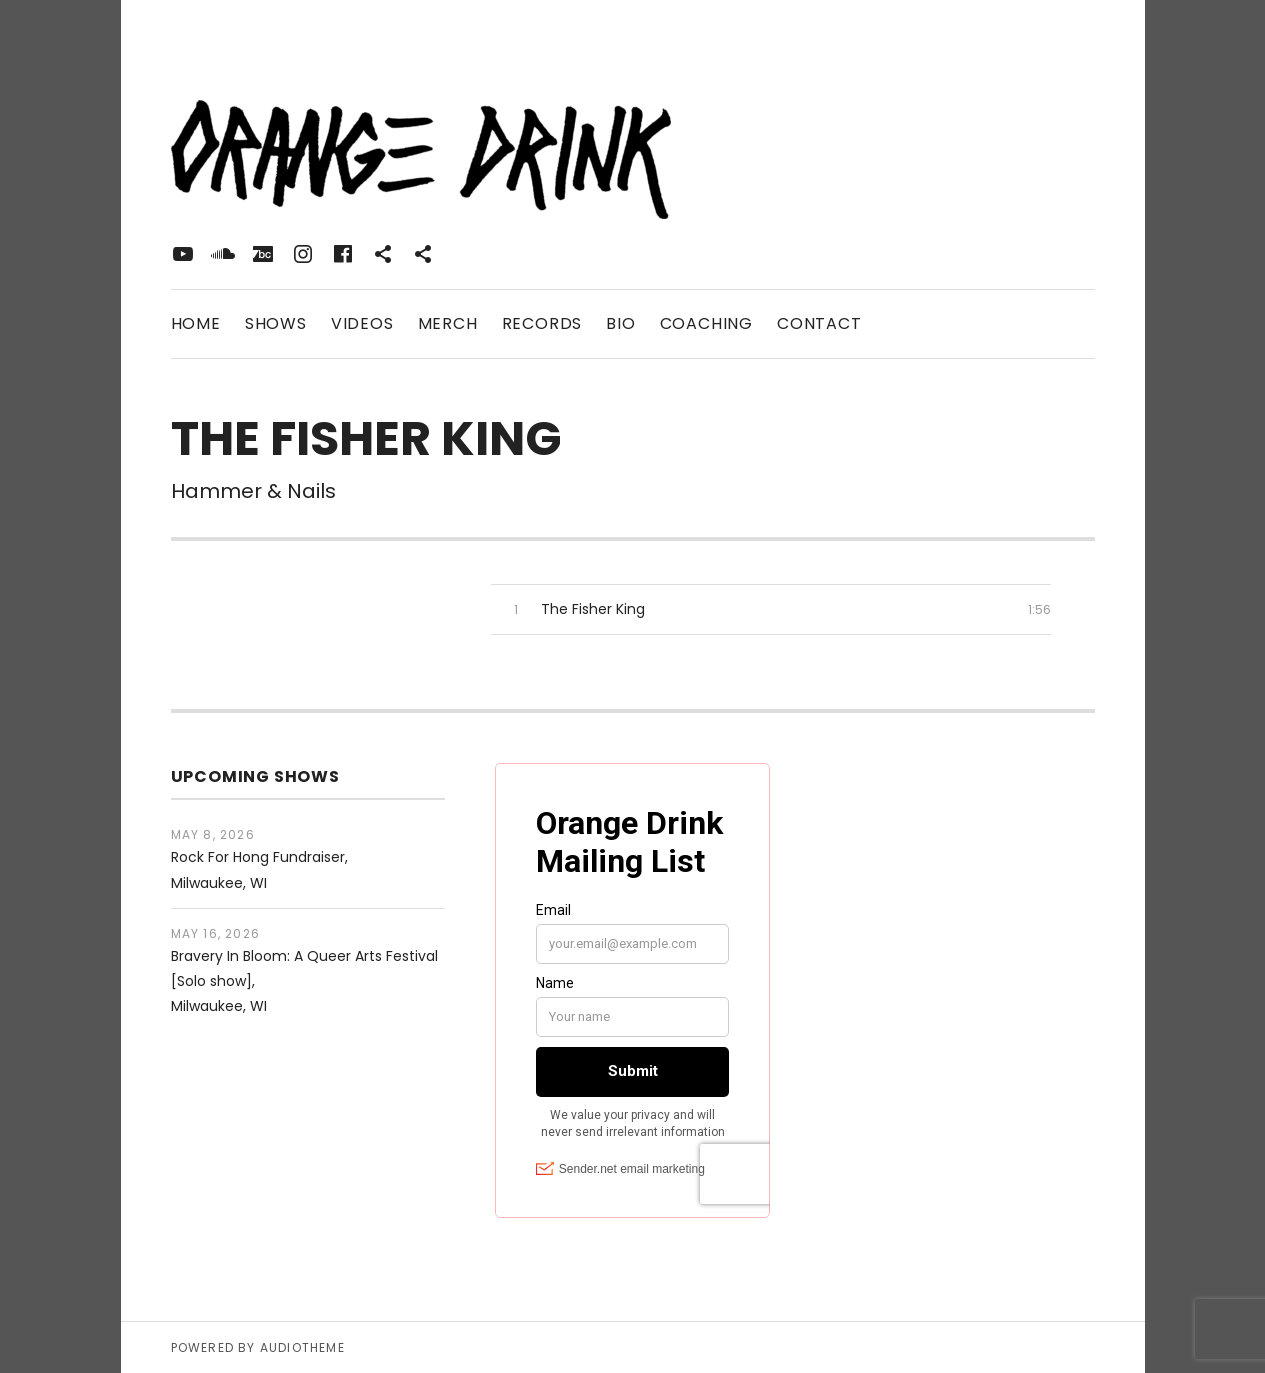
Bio (620, 323)
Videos (362, 323)
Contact (819, 323)
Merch (448, 323)
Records (542, 323)
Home (196, 323)
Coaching (706, 323)
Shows (276, 323)
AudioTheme (302, 1347)
